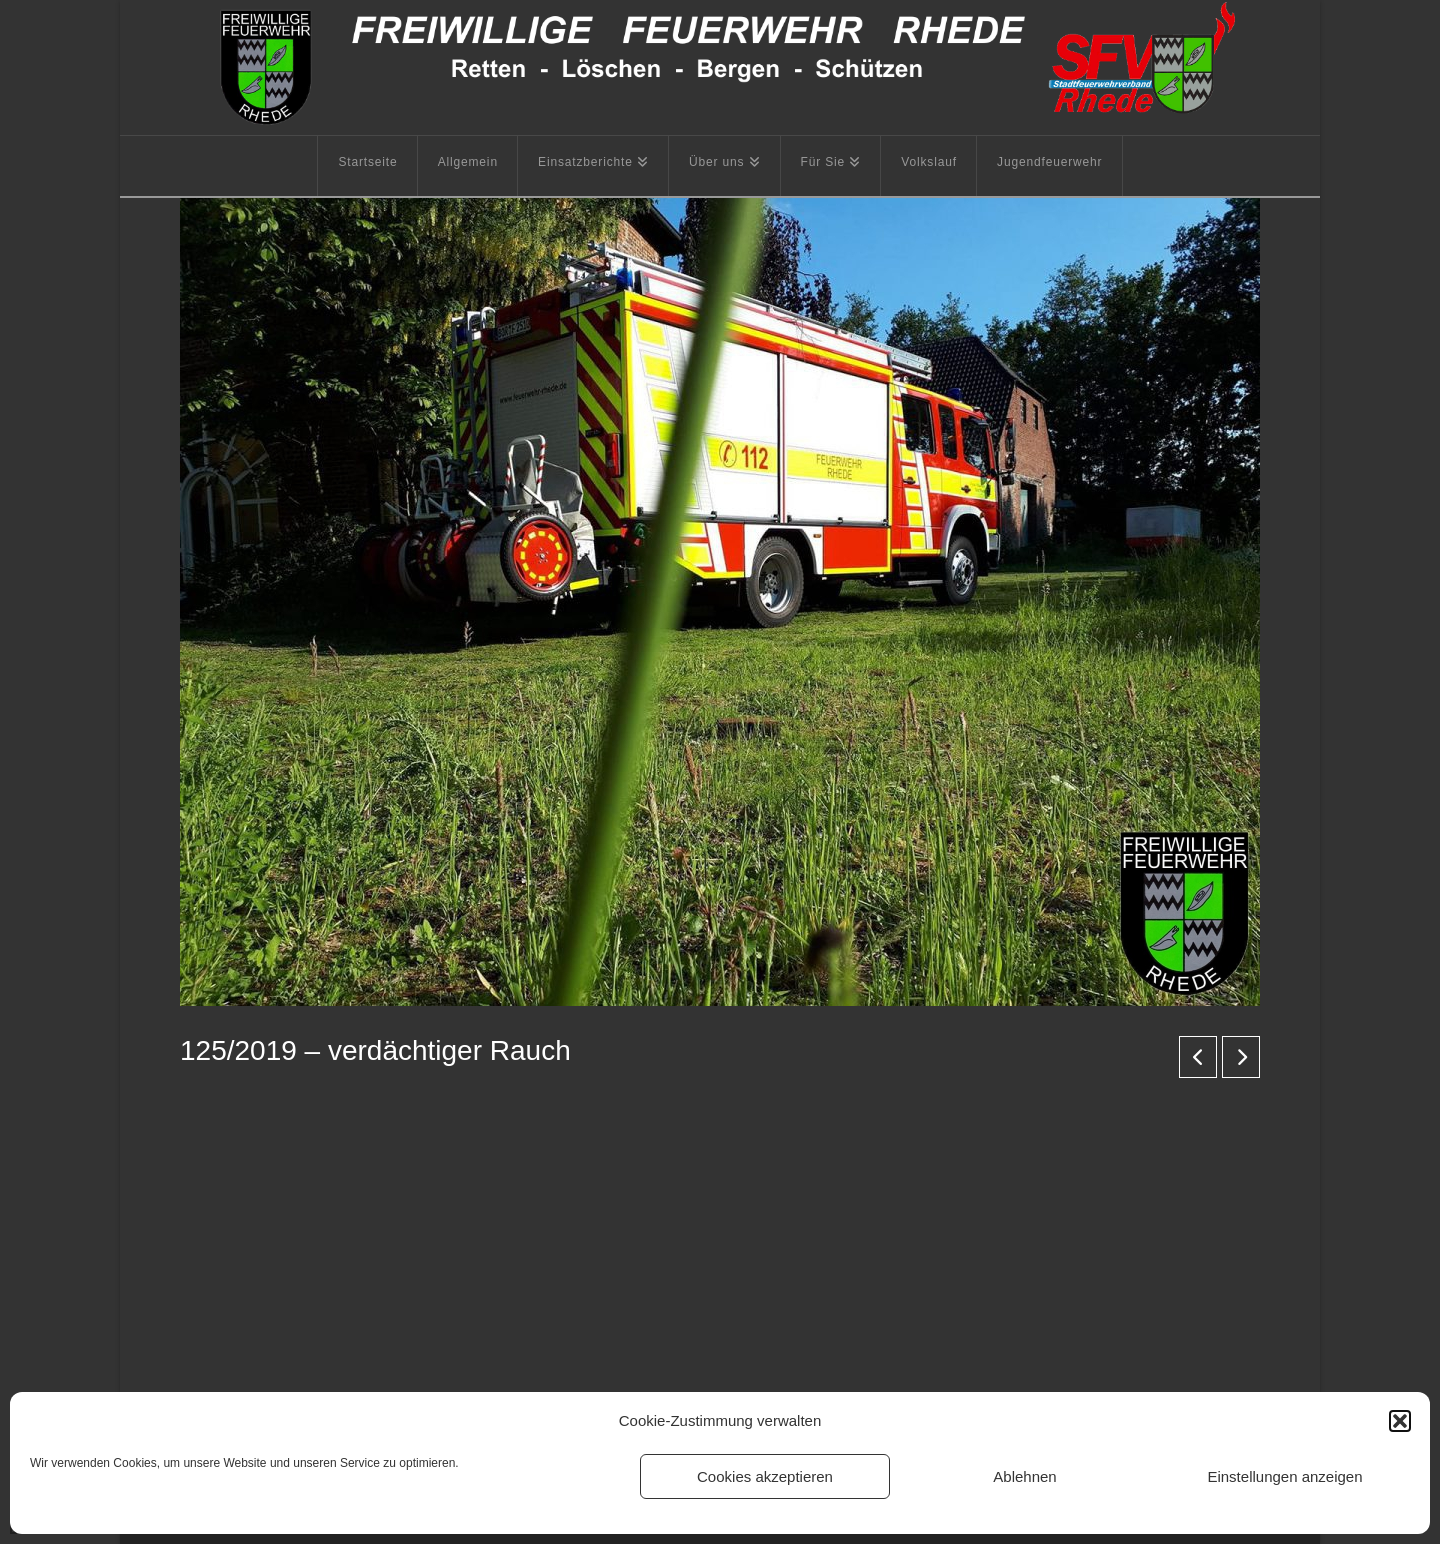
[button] (1400, 1421)
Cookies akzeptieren (765, 1476)
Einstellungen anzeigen (1284, 1476)
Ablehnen (1024, 1476)
